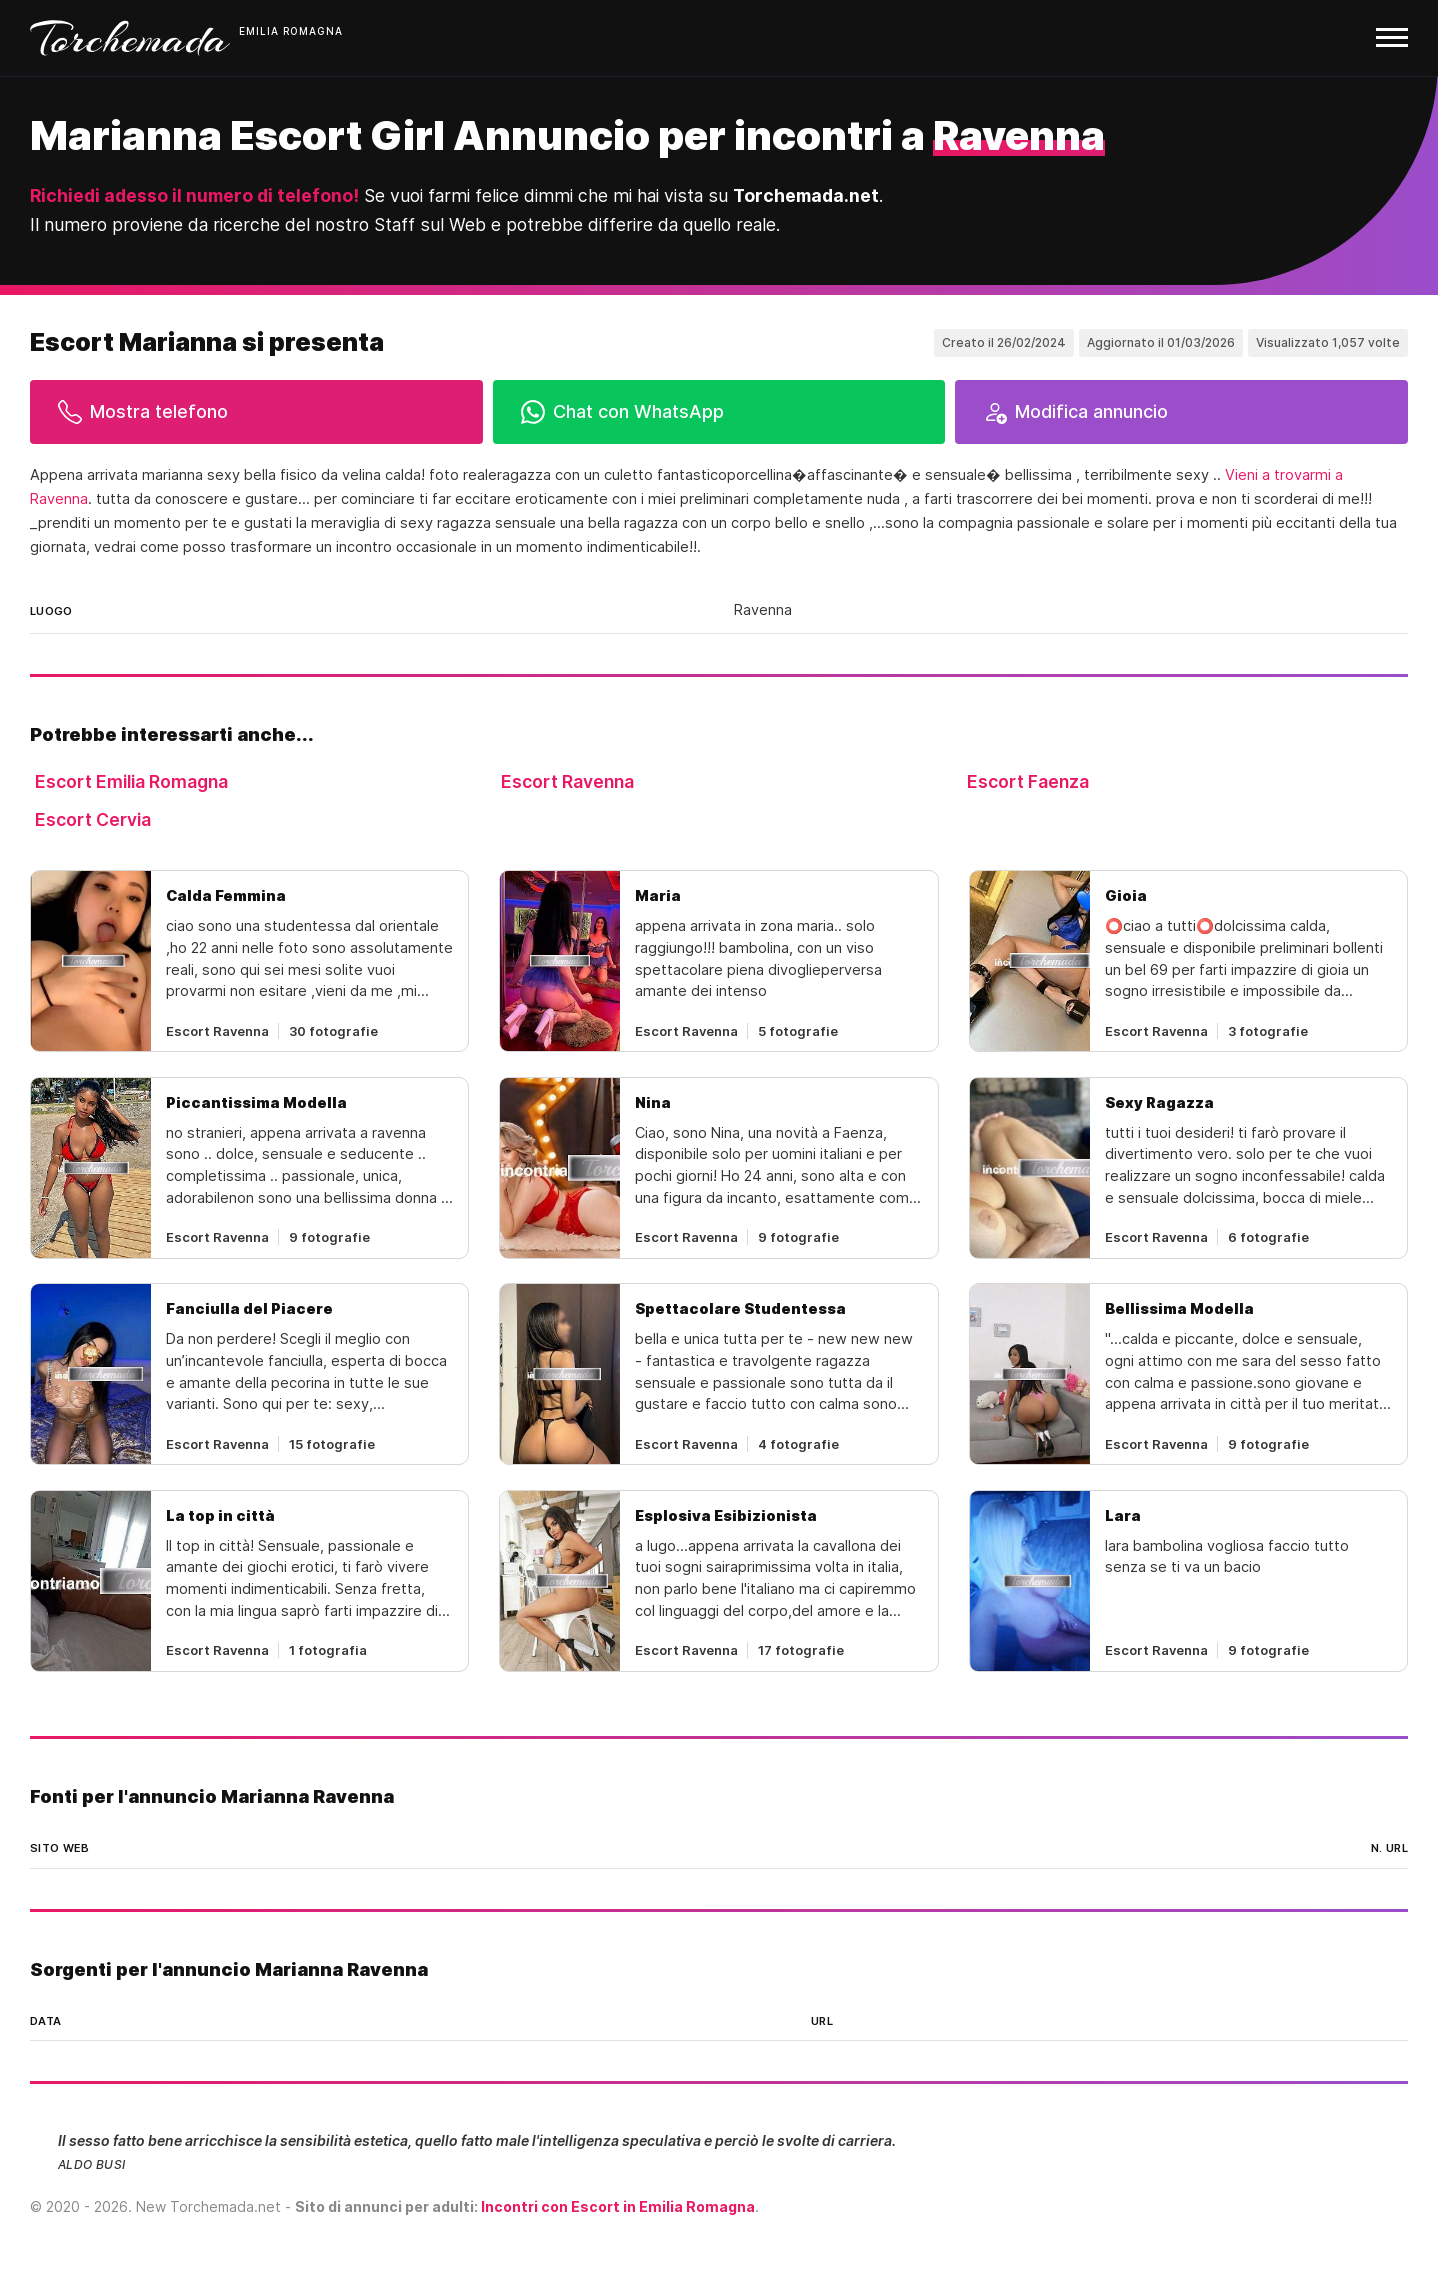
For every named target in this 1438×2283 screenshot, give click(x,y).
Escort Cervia (93, 819)
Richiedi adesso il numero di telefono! (194, 195)
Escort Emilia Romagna (131, 781)
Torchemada (130, 38)
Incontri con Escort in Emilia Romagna (618, 2206)
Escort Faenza (1028, 781)
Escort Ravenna (567, 781)
